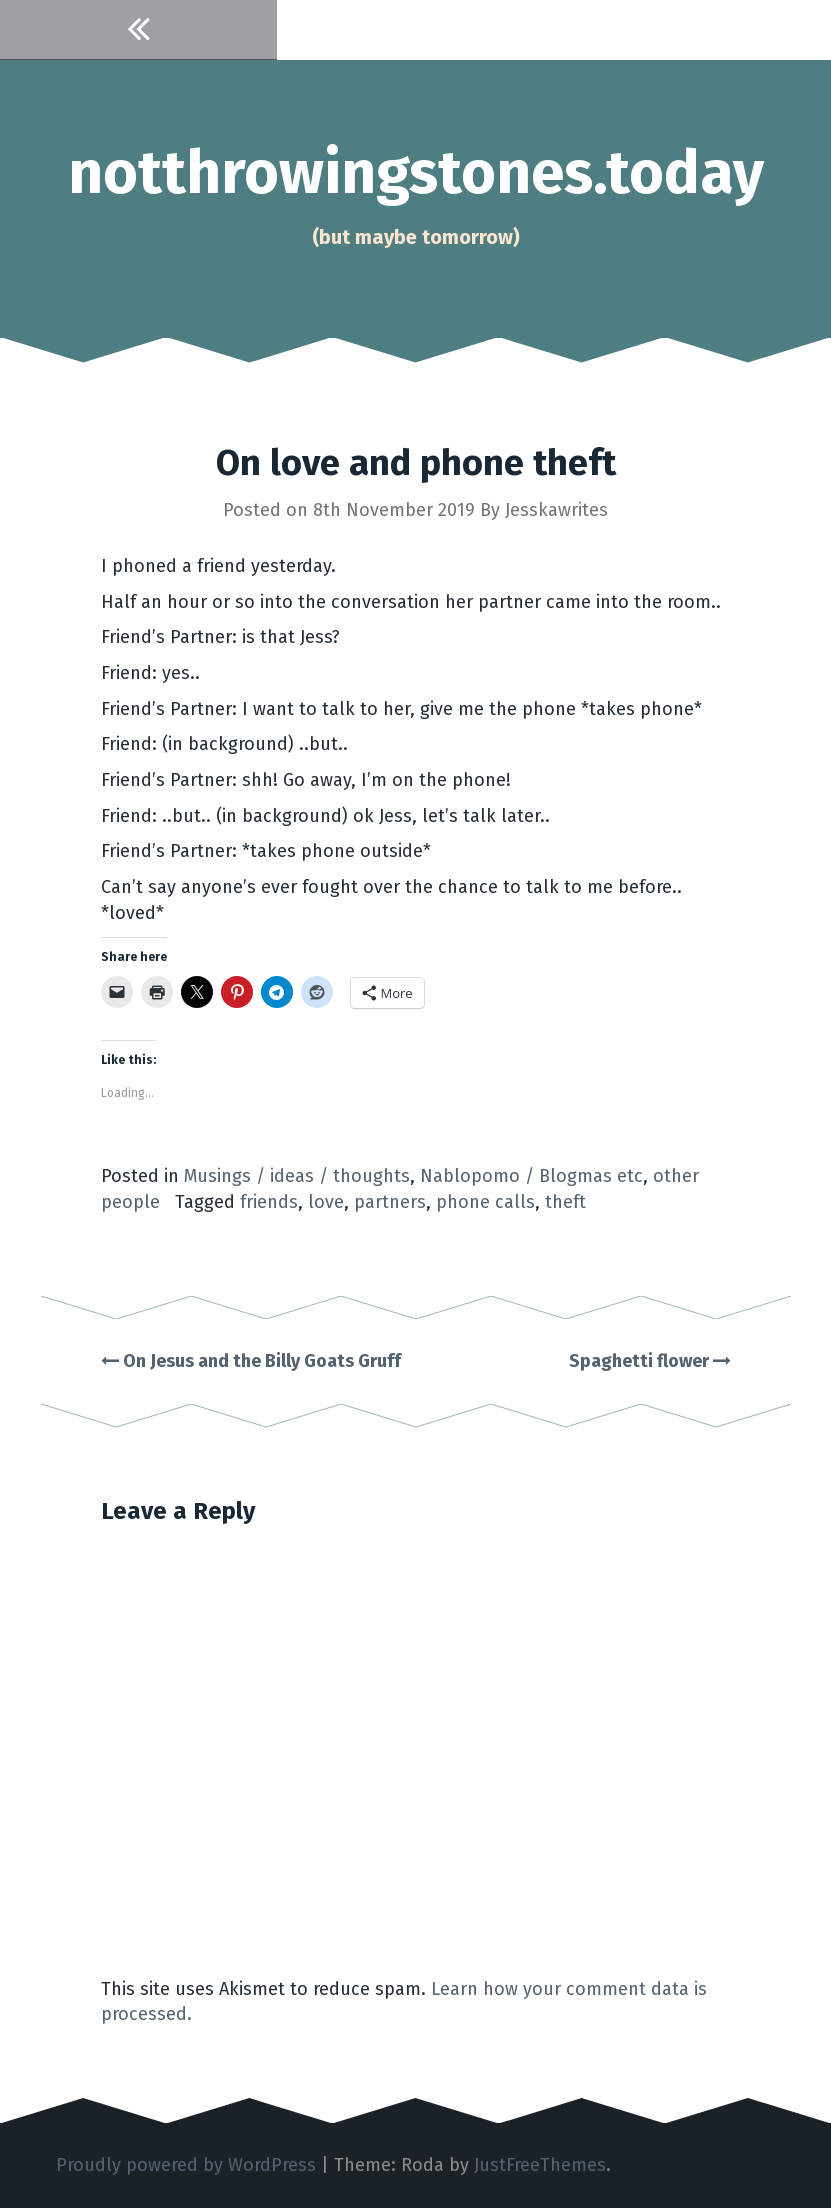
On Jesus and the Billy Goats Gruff (251, 1361)
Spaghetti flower (650, 1361)
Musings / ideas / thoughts (297, 1176)
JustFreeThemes (540, 2165)
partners (390, 1202)
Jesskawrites (556, 510)
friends (269, 1202)
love (326, 1202)
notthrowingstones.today (416, 173)
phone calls (485, 1202)
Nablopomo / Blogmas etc (531, 1176)
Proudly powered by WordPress (186, 2165)
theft (565, 1202)
